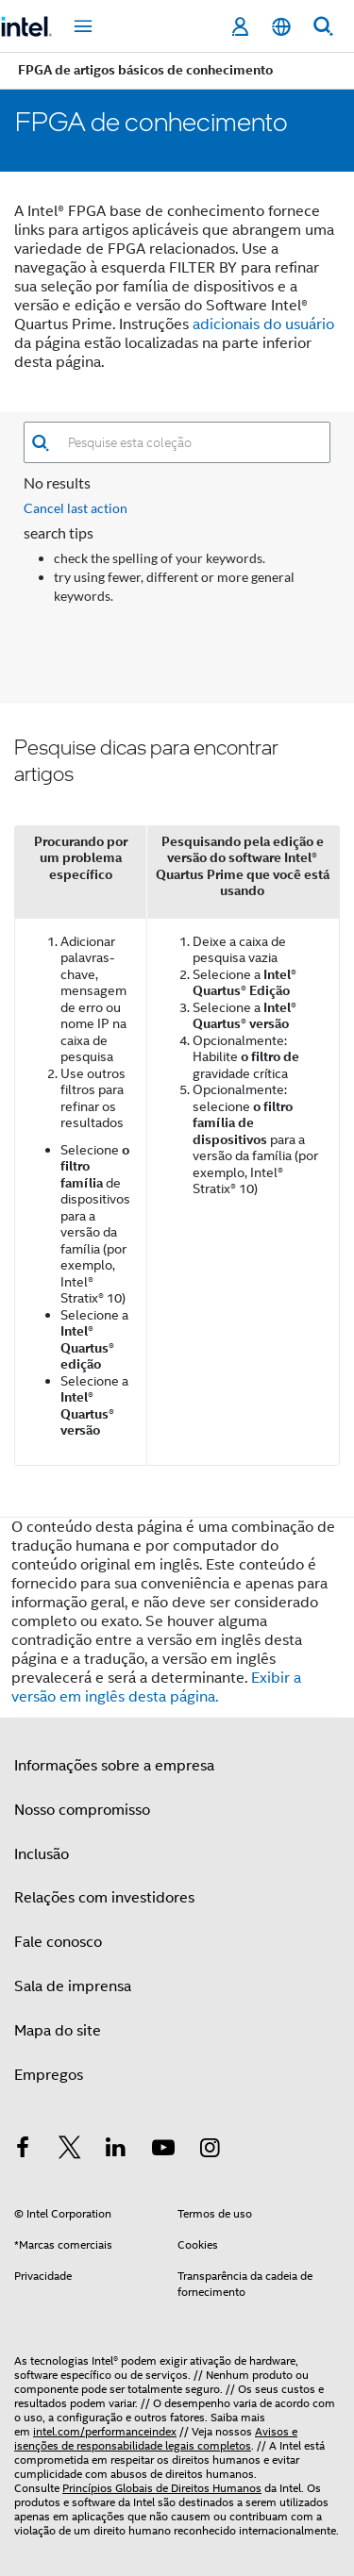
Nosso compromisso (82, 1810)
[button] (40, 443)
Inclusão (41, 1854)
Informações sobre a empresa (114, 1765)
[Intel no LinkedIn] (116, 2151)
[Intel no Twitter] (70, 2151)
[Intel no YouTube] (163, 2151)
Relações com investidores (104, 1897)
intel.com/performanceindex (105, 2431)
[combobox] (190, 442)
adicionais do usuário (263, 324)
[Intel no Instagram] (210, 2151)
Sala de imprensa (72, 1986)
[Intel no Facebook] (23, 2151)
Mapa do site (57, 2030)
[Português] (281, 27)
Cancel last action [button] (75, 508)
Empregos (48, 2075)
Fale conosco (58, 1942)
